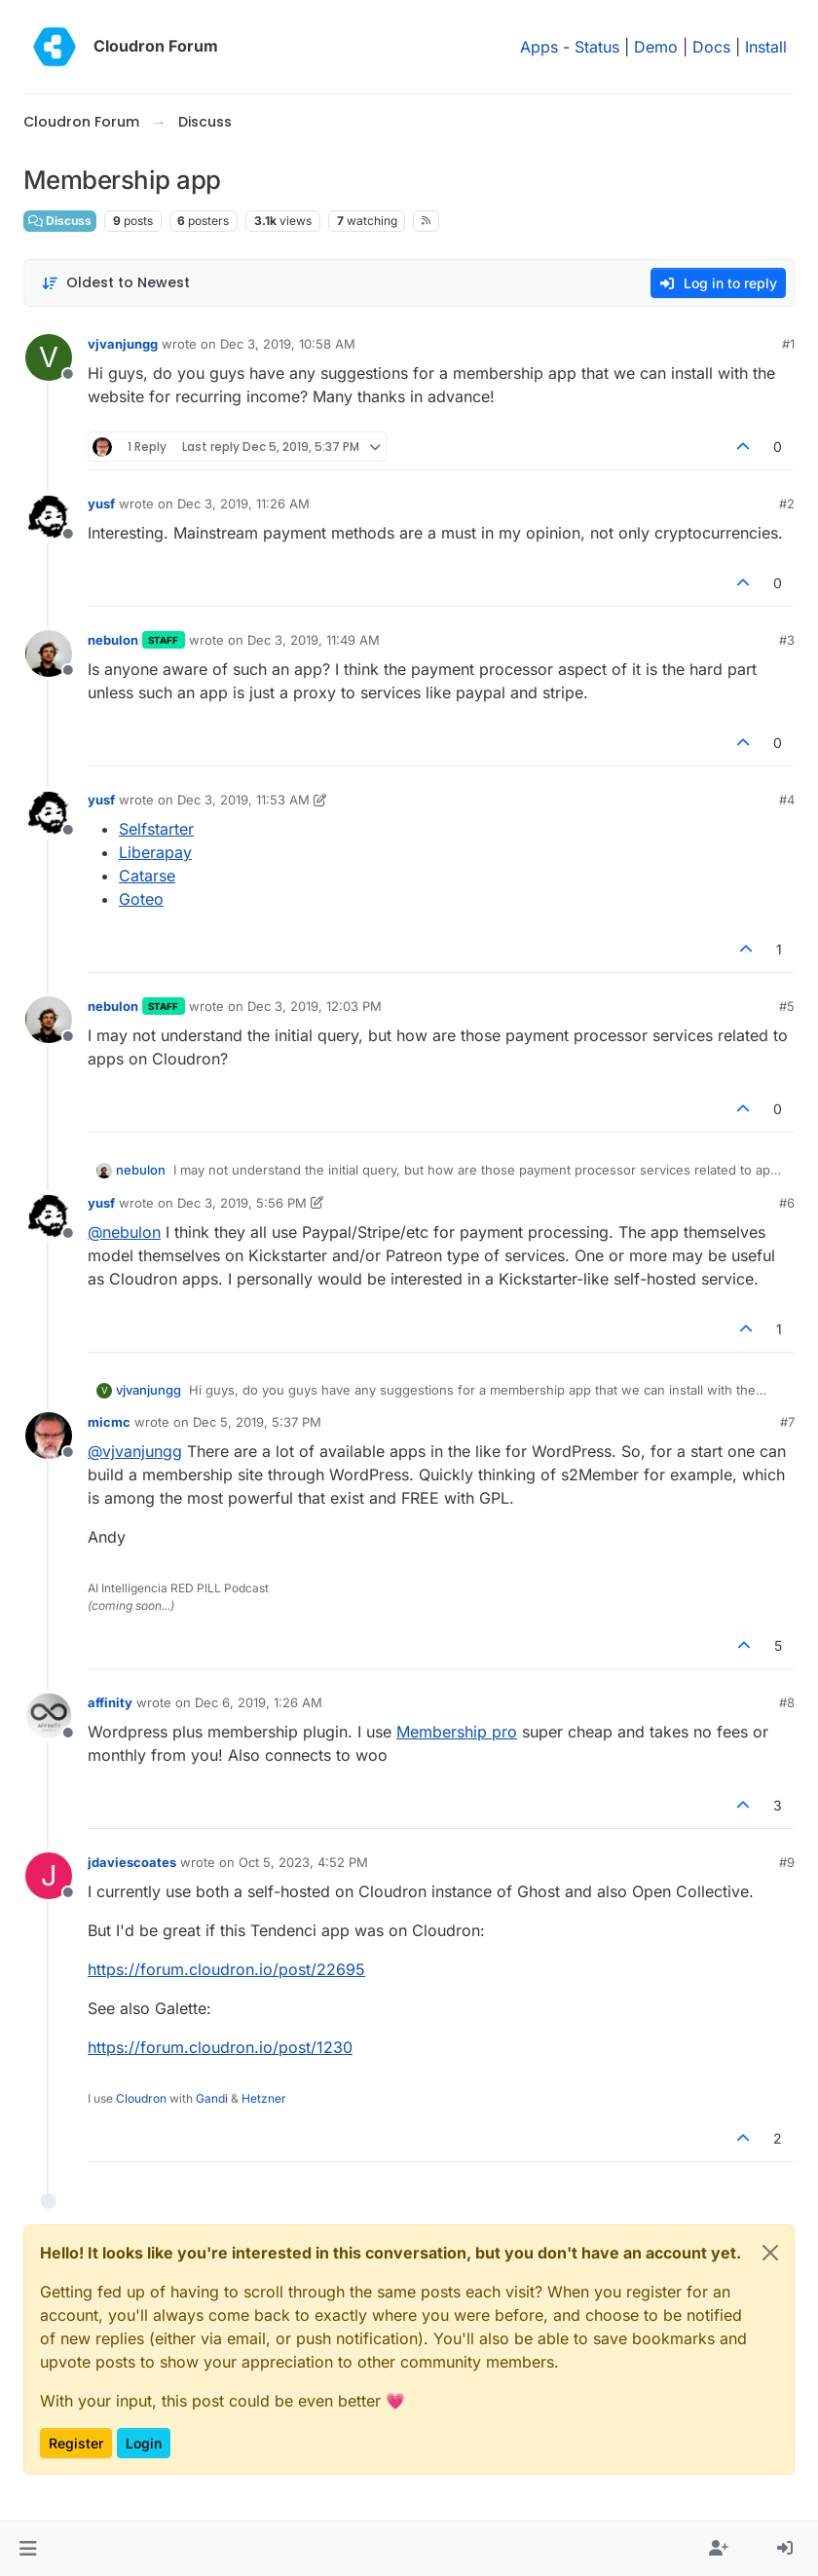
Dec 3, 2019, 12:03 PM (314, 1006)
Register (76, 2443)
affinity (110, 1702)
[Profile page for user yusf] (48, 517)
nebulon (113, 640)
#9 (787, 1862)
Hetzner (264, 2098)
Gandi (212, 2098)
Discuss (60, 220)
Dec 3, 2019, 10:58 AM (287, 344)
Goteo (141, 899)
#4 (787, 799)
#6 (787, 1203)
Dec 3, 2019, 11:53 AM (243, 799)
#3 (787, 640)
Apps (539, 46)
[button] (28, 2548)
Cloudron (141, 2098)
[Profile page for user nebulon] (48, 653)
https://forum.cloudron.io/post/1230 (220, 2047)
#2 (787, 503)
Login (144, 2443)
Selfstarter (156, 829)
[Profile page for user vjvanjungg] (48, 357)
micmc (109, 1422)
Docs (711, 46)
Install (766, 46)
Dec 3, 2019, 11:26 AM (243, 503)
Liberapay (155, 852)
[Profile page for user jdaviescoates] (48, 1875)
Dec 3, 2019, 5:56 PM (242, 1203)
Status (597, 46)
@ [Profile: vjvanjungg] (135, 1451)
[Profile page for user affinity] (48, 1716)
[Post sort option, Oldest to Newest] (115, 283)
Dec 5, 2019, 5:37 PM (257, 1422)
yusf (101, 503)
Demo (656, 46)
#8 (787, 1702)
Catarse (147, 875)
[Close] (770, 2252)
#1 (788, 344)
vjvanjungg (123, 344)
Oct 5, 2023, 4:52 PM (303, 1862)
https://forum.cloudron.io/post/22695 (226, 1969)
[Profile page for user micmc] (48, 1435)
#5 (787, 1006)
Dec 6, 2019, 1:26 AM (258, 1702)
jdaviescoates (132, 1862)
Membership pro (456, 1731)
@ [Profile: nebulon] (124, 1232)
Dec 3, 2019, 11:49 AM (313, 640)
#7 (787, 1422)
